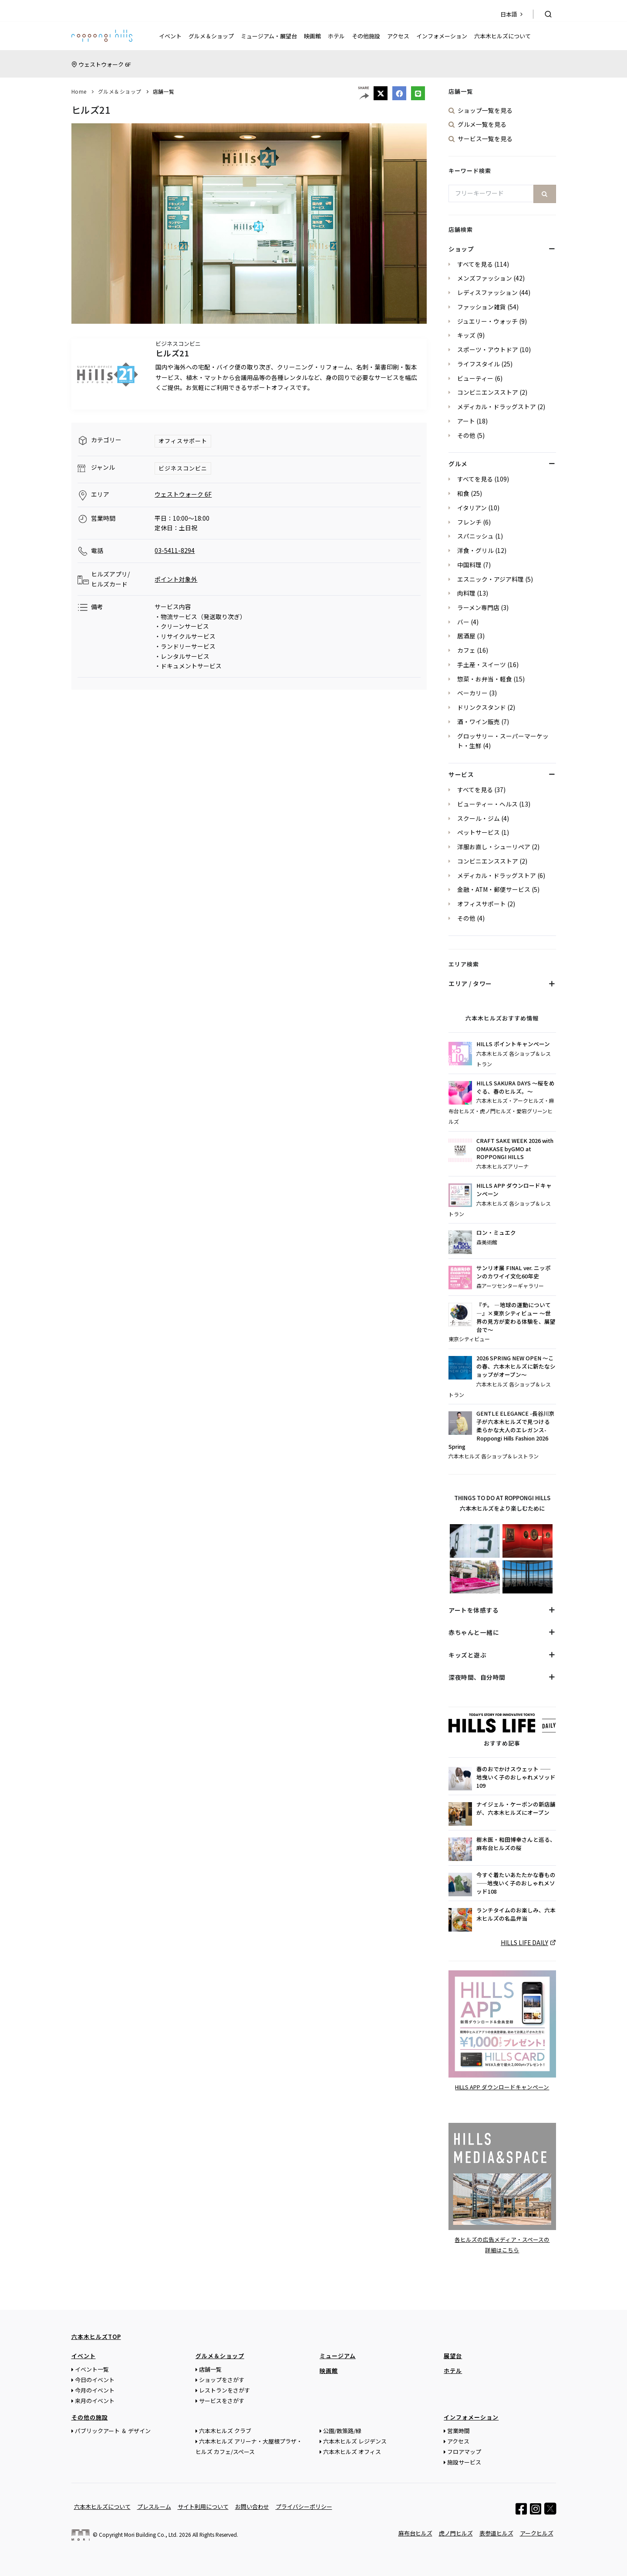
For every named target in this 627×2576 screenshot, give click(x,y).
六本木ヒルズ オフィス (352, 2451)
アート (466, 421)
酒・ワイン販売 (478, 721)
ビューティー (475, 378)
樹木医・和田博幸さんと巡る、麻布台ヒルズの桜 (516, 1844)
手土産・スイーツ (481, 664)
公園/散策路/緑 (342, 2430)
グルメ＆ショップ (211, 36)
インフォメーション (441, 36)
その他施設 (366, 36)
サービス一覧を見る (484, 138)
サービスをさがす (221, 2400)
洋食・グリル (475, 550)
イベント (170, 36)
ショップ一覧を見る (484, 110)
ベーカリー (472, 692)
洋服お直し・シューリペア (493, 846)
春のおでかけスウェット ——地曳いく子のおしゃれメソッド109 (516, 1777)
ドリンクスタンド (481, 707)
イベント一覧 (92, 2369)
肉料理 (466, 593)
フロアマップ (464, 2451)
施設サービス (464, 2461)
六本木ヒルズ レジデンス (355, 2441)
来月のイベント (95, 2400)
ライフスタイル (478, 363)
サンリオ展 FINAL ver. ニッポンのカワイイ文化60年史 (513, 1272)
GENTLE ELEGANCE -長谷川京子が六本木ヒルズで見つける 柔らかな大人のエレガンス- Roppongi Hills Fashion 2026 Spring (501, 1430)
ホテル (336, 36)
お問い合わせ (252, 2506)
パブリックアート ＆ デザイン (113, 2430)
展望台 (453, 2355)
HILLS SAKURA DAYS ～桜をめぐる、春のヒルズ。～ (515, 1087)
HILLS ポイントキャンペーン (513, 1044)
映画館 (312, 36)
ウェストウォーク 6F (104, 64)
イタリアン (472, 507)
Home (79, 91)
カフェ (466, 650)
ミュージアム (338, 2355)
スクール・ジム (478, 818)
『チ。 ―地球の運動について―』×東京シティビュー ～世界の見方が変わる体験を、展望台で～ (516, 1317)
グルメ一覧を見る (481, 124)
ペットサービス (478, 832)
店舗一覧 (164, 91)
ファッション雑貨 (481, 306)
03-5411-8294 (175, 550)
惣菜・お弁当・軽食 (484, 679)
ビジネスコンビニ (182, 468)
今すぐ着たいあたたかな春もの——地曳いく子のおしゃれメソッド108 (516, 1883)
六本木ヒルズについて (502, 36)
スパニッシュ (475, 536)
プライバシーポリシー (304, 2506)
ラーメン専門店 (478, 607)
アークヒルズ (536, 2533)
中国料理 (469, 564)
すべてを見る (475, 264)
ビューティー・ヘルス (487, 804)
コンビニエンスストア (487, 392)
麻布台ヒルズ (415, 2533)
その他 (466, 435)
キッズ (466, 335)
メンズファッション (484, 278)
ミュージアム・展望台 (269, 36)
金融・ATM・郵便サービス (493, 889)
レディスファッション (487, 292)
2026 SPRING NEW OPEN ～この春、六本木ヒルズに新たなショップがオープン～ (516, 1366)
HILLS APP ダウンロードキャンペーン (514, 1190)
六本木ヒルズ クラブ (225, 2430)
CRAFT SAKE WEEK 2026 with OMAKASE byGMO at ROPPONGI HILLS (514, 1149)
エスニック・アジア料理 (490, 579)
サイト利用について (203, 2506)
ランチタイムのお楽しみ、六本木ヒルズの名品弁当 (516, 1914)
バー (463, 621)
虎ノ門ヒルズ (456, 2533)
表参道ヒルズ (496, 2533)
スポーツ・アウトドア (487, 349)
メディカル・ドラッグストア (496, 406)
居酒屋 (466, 635)
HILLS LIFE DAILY (524, 1942)
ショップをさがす (221, 2379)
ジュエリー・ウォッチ (487, 321)
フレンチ (469, 522)
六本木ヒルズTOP (96, 2336)
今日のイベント (95, 2379)
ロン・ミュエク (496, 1233)
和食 (463, 493)
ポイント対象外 (176, 579)
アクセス (398, 36)
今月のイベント (95, 2390)
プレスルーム (154, 2506)
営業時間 (458, 2430)
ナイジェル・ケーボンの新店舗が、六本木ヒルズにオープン (516, 1808)
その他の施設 (89, 2417)
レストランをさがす (224, 2390)
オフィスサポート (182, 441)
